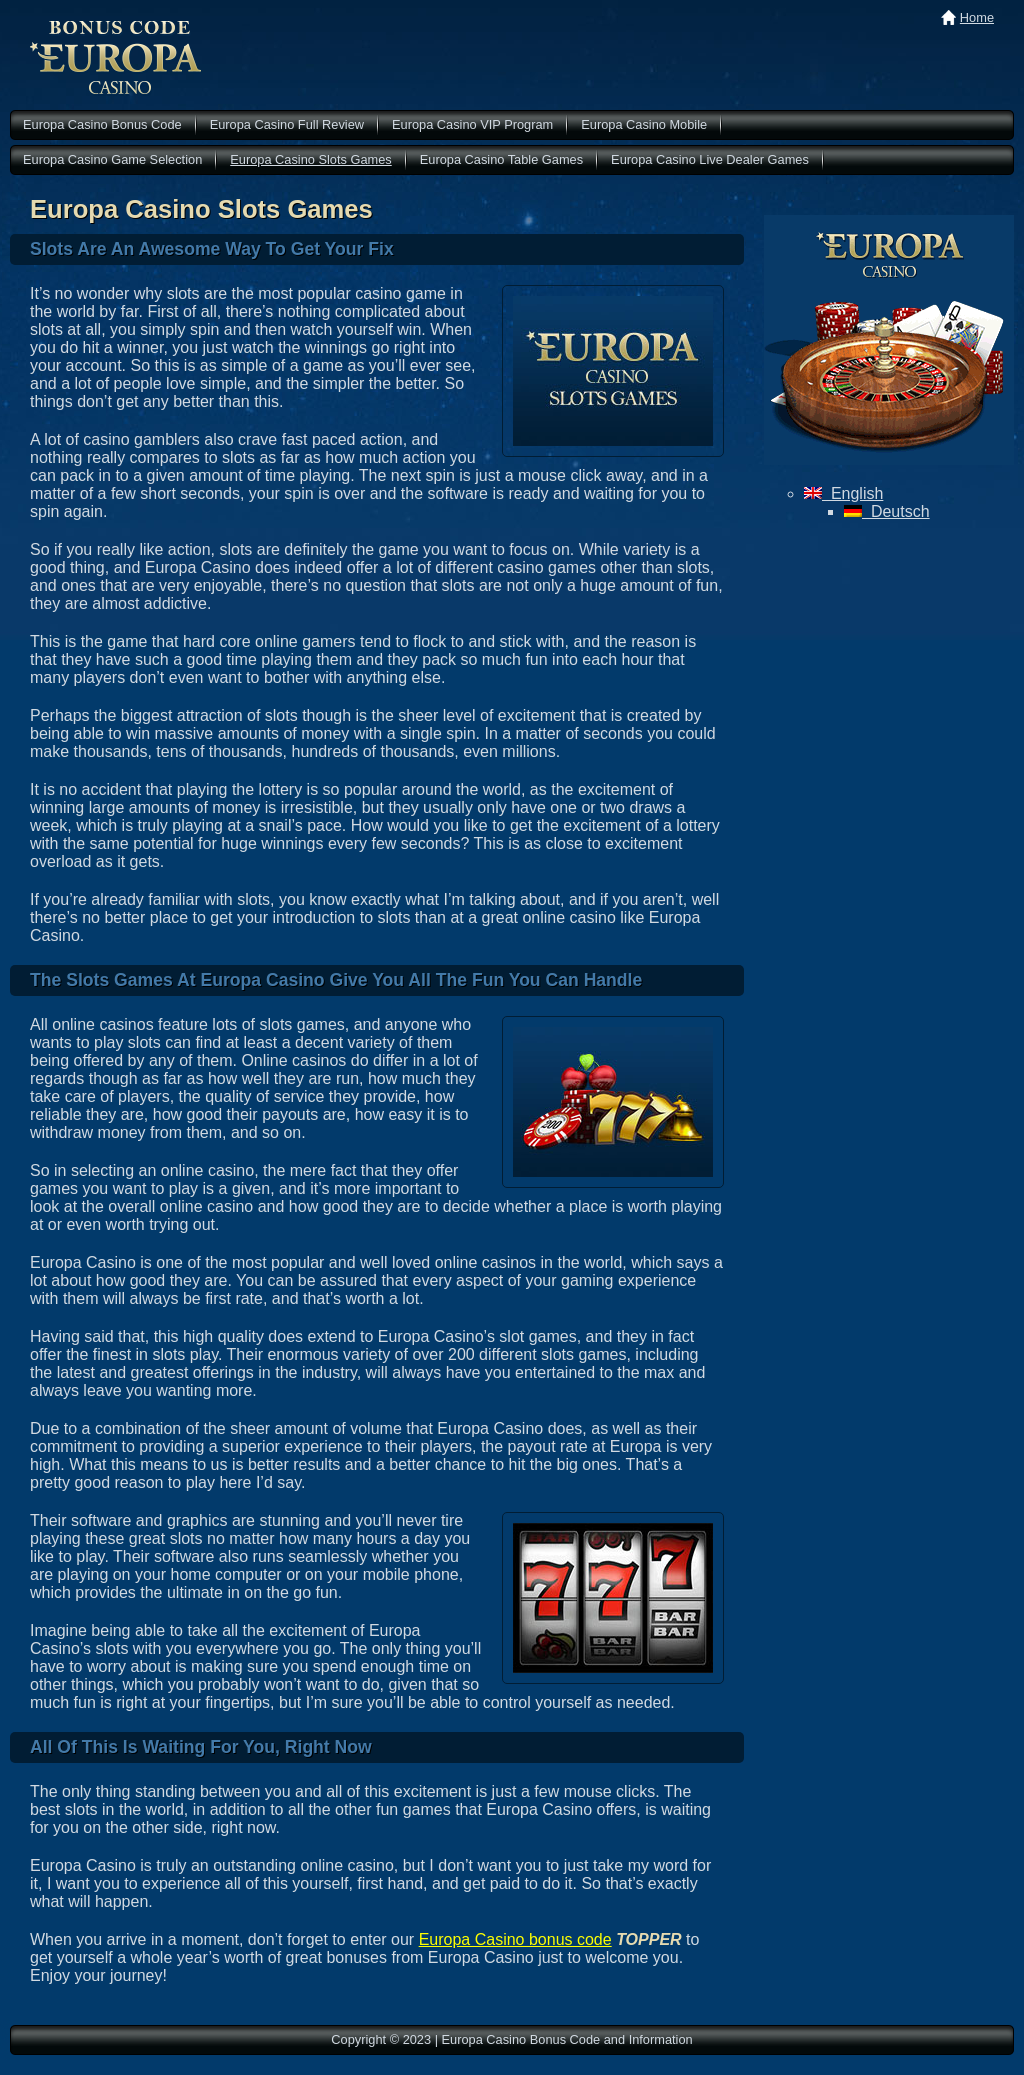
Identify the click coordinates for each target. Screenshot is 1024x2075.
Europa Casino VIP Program (472, 124)
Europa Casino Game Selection (112, 159)
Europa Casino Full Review (287, 124)
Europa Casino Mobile (644, 124)
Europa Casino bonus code (515, 1939)
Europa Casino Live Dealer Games (710, 159)
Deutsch (887, 511)
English (843, 493)
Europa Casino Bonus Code (102, 124)
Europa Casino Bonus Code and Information (116, 58)
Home (977, 17)
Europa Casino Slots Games (310, 159)
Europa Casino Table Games (501, 159)
